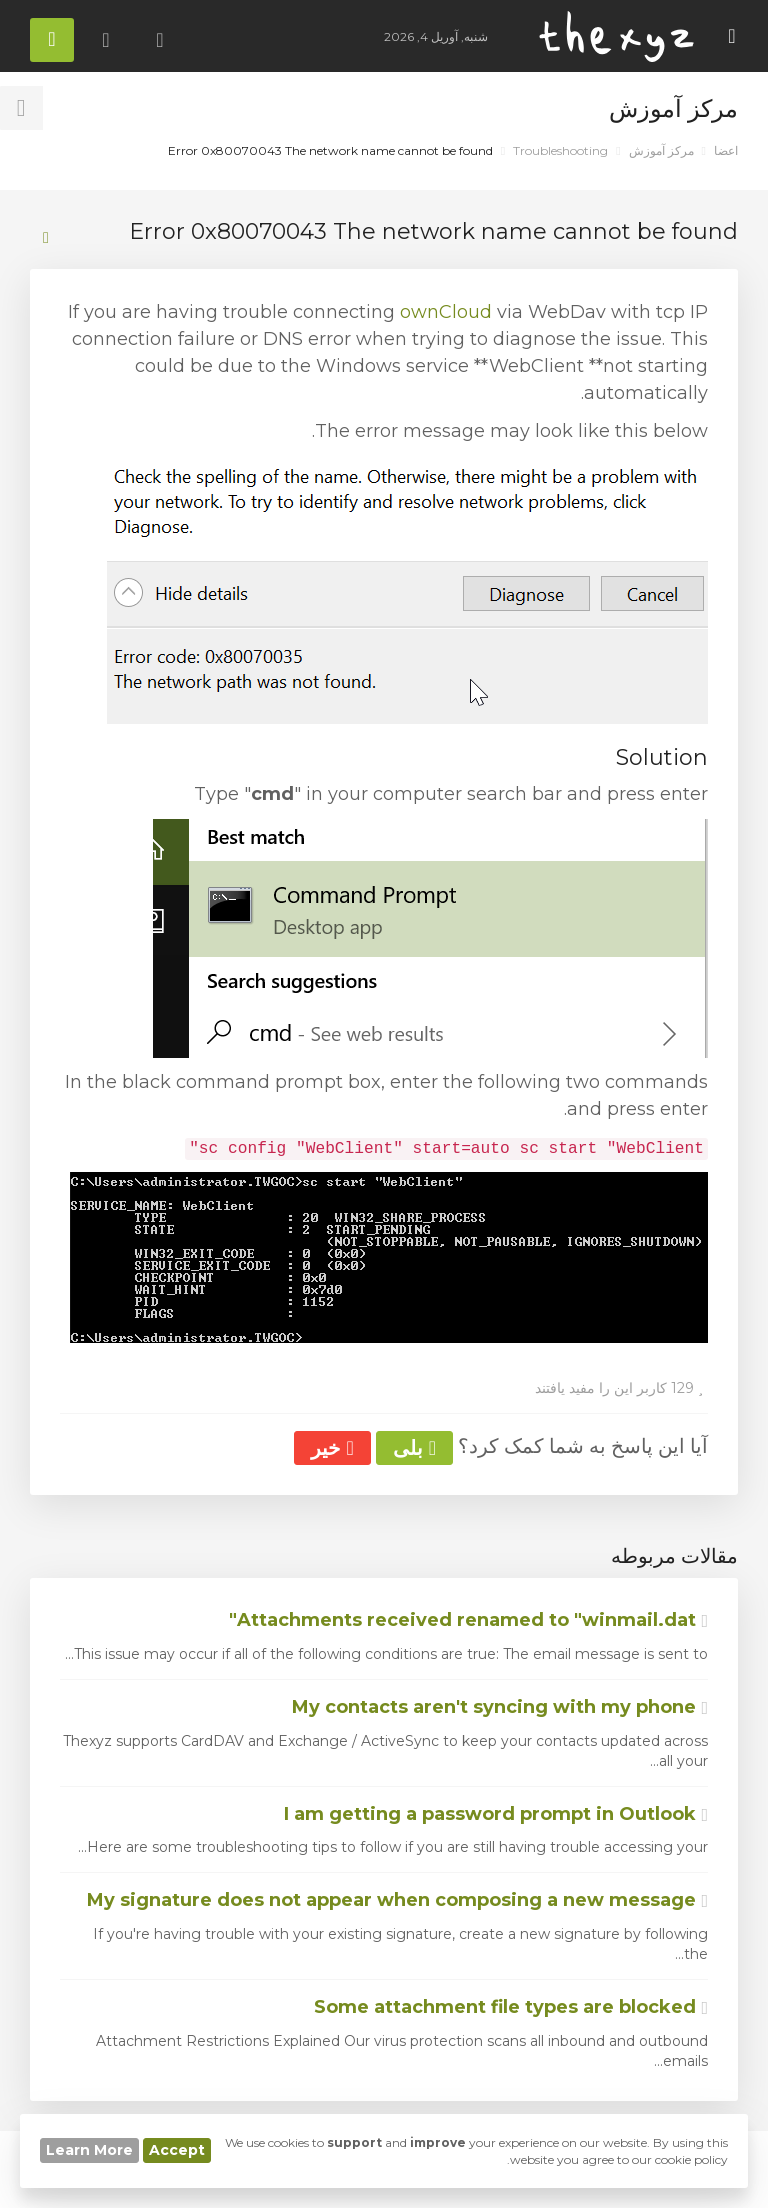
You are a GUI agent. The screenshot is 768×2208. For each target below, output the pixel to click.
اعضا (726, 150)
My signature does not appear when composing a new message (397, 1900)
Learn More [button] (89, 2150)
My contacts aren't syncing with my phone (500, 1707)
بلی (414, 1448)
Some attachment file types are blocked (511, 2007)
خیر (332, 1448)
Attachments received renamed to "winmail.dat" (468, 1620)
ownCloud (446, 312)
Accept (177, 2150)
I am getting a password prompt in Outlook (496, 1814)
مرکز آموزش (661, 150)
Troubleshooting (560, 150)
